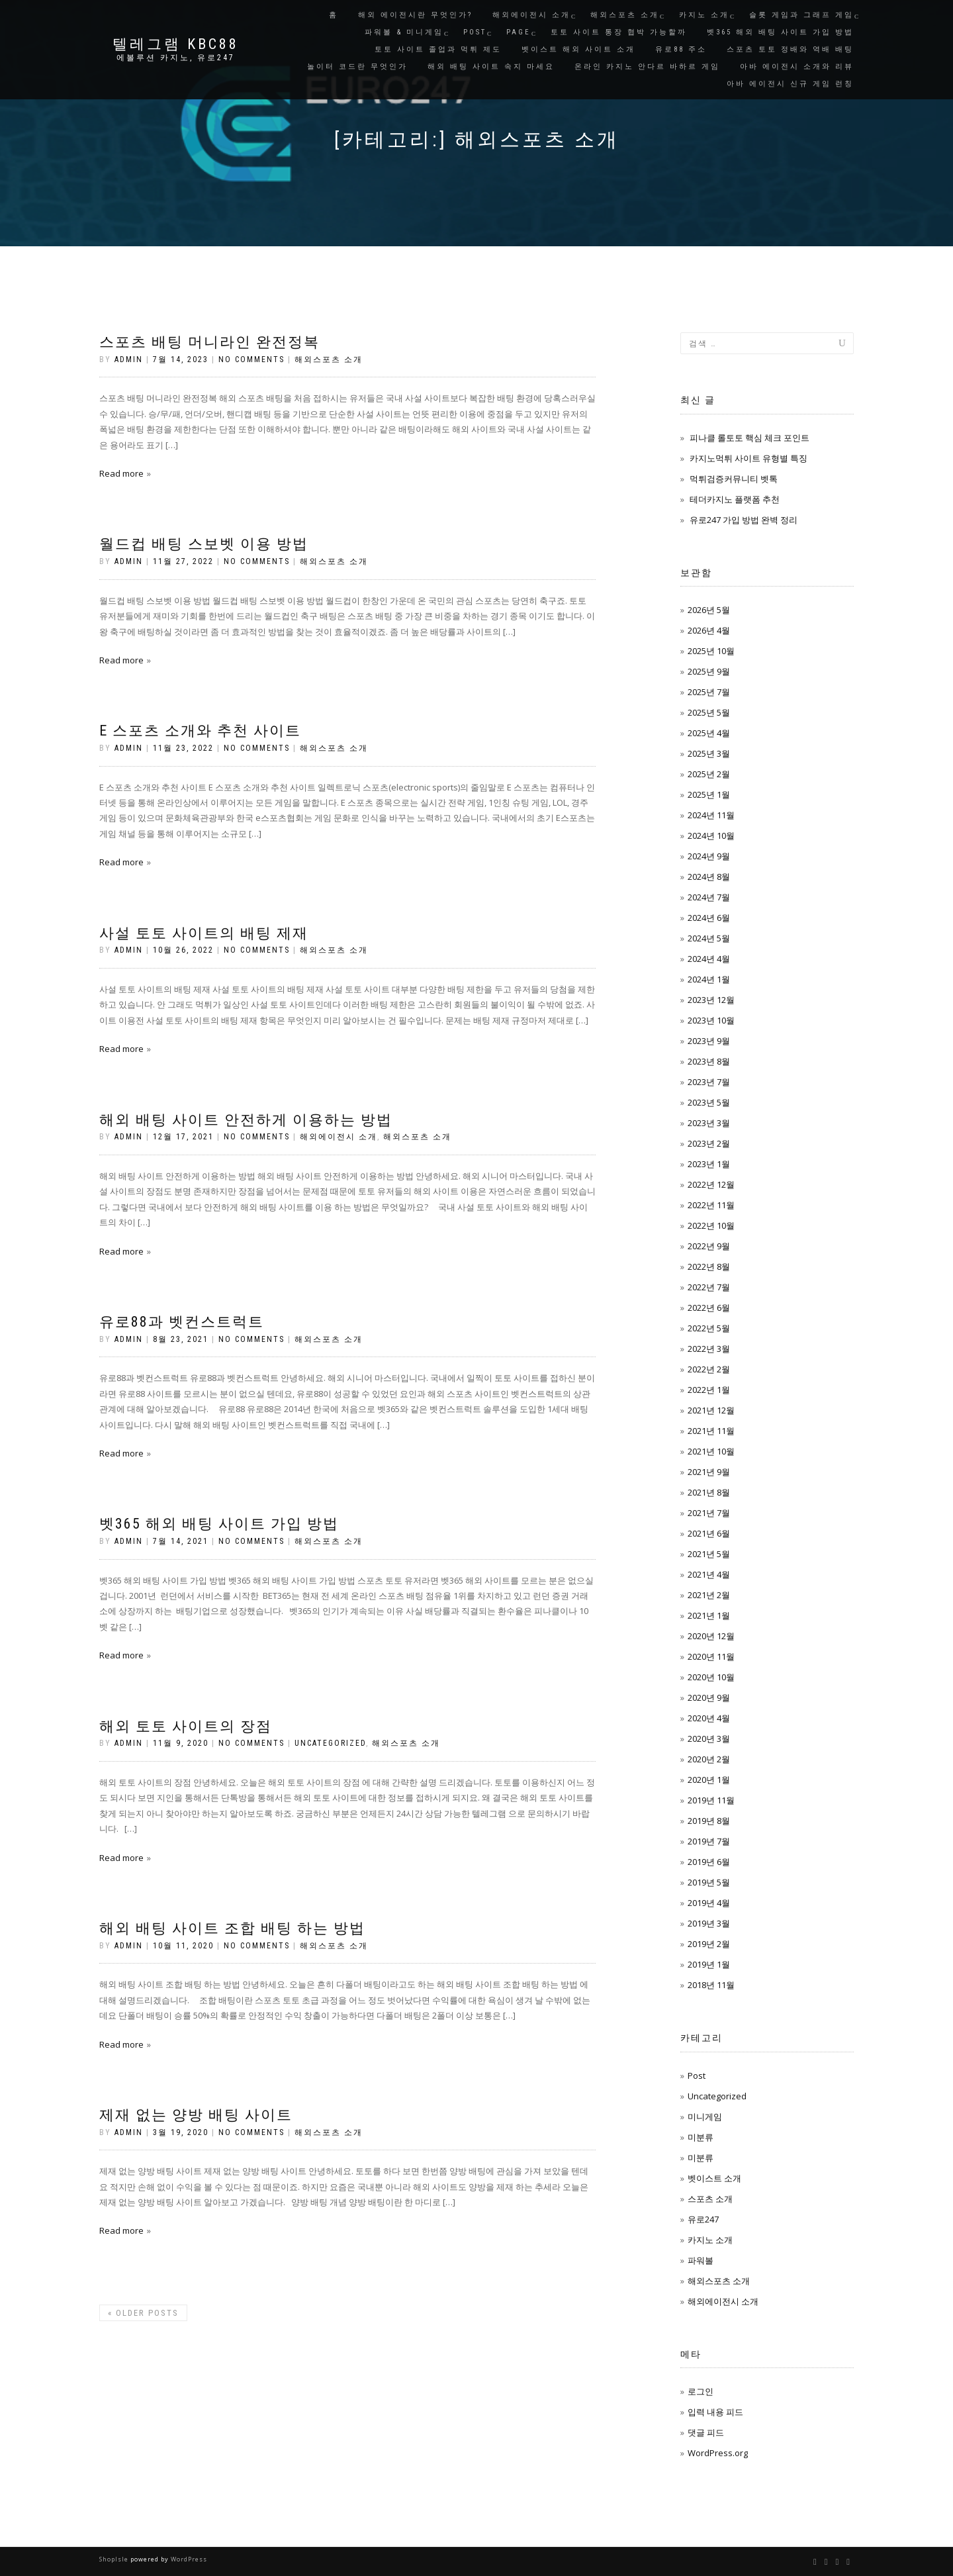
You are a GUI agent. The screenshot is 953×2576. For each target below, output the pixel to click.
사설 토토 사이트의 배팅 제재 (203, 933)
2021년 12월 (711, 1410)
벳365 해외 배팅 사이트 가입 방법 (780, 32)
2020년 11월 (711, 1656)
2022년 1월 (709, 1390)
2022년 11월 (711, 1205)
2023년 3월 (709, 1123)
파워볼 (700, 2260)
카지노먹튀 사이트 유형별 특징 (748, 458)
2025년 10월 (711, 651)
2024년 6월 (709, 918)
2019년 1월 (709, 1964)
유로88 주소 (681, 49)
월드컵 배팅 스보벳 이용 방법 (203, 544)
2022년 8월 (709, 1266)
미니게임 (705, 2117)
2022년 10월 (711, 1225)
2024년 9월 (709, 856)
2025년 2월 (709, 774)
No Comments (251, 359)
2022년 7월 (709, 1287)
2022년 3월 (709, 1349)
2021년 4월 (709, 1574)
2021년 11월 (711, 1431)
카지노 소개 (704, 15)
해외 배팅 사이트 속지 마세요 (491, 66)
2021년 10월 (711, 1451)
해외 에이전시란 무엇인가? (415, 15)
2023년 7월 (709, 1082)
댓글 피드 (706, 2432)
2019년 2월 (709, 1944)
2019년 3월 (709, 1923)
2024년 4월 (709, 959)
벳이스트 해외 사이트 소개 (578, 49)
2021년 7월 (709, 1513)
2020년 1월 (709, 1780)
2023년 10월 (711, 1020)
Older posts (143, 2313)
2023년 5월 (709, 1102)
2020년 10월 (711, 1677)
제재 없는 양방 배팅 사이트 (196, 2115)
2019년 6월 (709, 1862)
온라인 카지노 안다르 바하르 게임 (647, 66)
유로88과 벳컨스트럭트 (181, 1321)
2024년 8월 (709, 877)
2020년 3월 (709, 1738)
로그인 (700, 2391)
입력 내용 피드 (715, 2412)
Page (518, 32)
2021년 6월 (709, 1533)
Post (474, 32)
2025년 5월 (709, 712)
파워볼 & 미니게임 (404, 32)
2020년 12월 (711, 1636)
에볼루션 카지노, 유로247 (175, 57)
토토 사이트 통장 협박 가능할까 (619, 32)
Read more (121, 473)
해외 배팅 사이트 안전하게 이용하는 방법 (245, 1120)
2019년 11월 (711, 1800)
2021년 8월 (709, 1492)
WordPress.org (718, 2453)
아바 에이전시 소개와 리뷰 (797, 66)
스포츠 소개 (710, 2199)
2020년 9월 (709, 1697)
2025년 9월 (709, 671)
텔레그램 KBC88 (176, 44)
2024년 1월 (709, 979)
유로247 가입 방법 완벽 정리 (743, 520)
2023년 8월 (709, 1061)
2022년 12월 (711, 1184)
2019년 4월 (709, 1903)
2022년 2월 (709, 1369)
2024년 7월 (709, 897)
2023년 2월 (709, 1143)
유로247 (703, 2219)
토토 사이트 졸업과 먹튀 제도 (438, 49)
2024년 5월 (709, 938)
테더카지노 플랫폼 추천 (735, 499)
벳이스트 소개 (714, 2178)
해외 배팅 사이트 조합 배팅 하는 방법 (232, 1928)
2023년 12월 (711, 1000)
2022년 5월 (709, 1328)
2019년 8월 (709, 1821)
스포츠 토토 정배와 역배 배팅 (790, 49)
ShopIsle (114, 2559)
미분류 (700, 2137)
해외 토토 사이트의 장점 (185, 1726)
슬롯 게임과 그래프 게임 (801, 15)
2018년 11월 (711, 1985)
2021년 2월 (709, 1595)
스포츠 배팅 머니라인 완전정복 (209, 342)
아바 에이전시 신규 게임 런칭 (790, 83)
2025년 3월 (709, 753)
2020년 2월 (709, 1759)
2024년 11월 (711, 815)
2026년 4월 (709, 630)
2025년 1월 (709, 794)
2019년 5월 (709, 1882)
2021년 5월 (709, 1554)
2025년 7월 (709, 692)
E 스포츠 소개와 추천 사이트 (200, 730)
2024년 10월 (711, 835)
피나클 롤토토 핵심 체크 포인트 (749, 438)
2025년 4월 (709, 733)
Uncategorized (330, 1743)
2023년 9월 (709, 1041)
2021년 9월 (709, 1472)
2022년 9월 (709, 1246)
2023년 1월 (709, 1164)
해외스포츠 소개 (624, 15)
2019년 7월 (709, 1841)
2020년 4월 (709, 1718)
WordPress (188, 2559)
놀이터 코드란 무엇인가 (357, 66)
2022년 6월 (709, 1307)
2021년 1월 (709, 1615)
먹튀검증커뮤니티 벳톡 (734, 479)
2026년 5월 (709, 610)
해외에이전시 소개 (531, 15)
